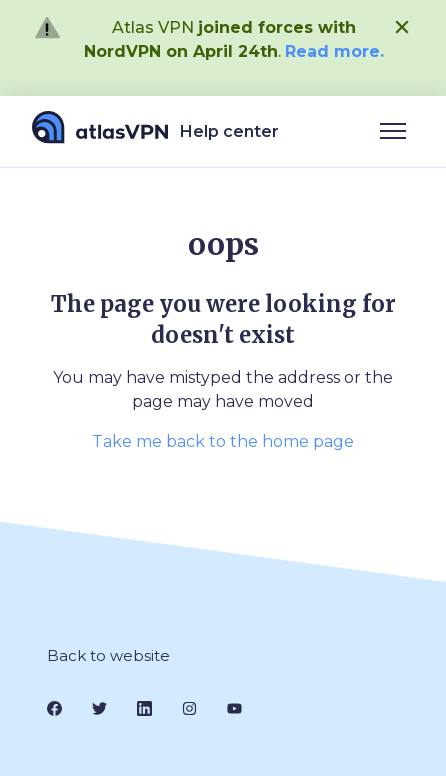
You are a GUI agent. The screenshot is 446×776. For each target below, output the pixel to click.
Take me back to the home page (223, 441)
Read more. (334, 51)
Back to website (108, 655)
